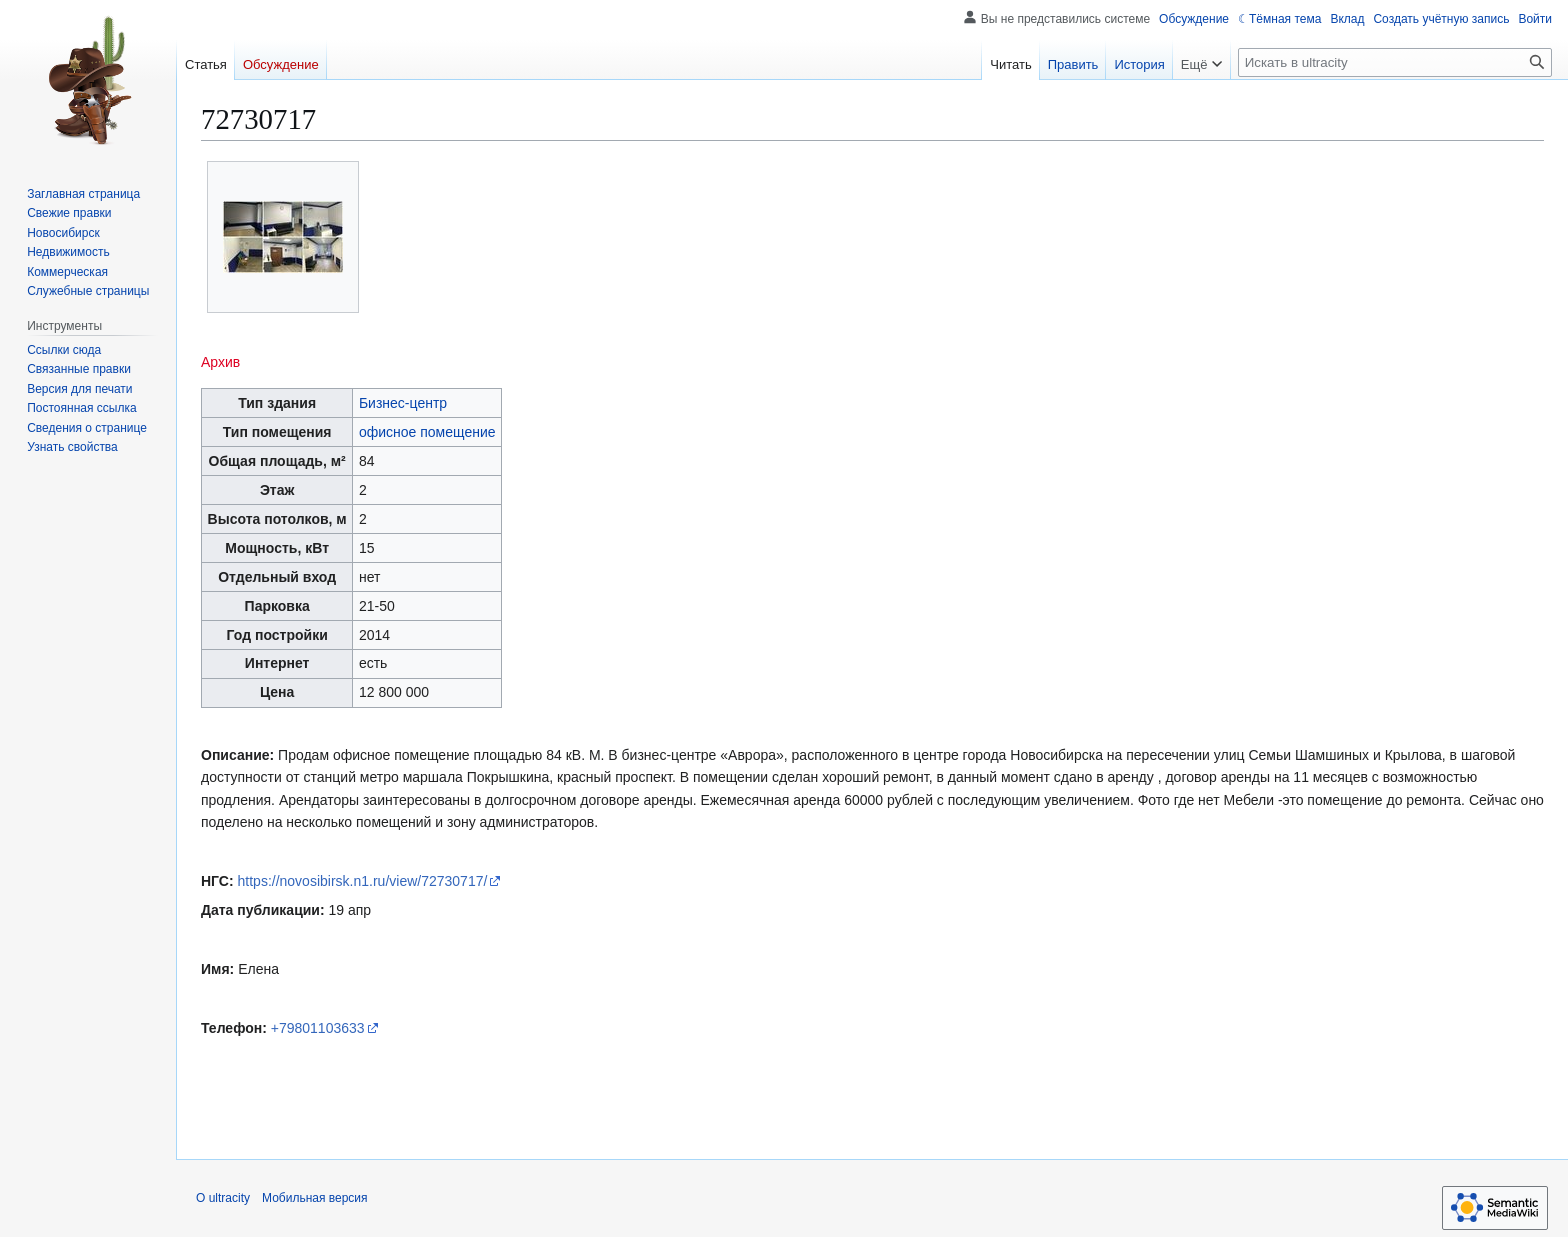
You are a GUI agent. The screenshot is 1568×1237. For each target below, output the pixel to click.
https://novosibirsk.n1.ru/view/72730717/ (363, 881)
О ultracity (223, 1198)
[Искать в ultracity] (1395, 62)
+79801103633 (318, 1028)
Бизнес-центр (403, 403)
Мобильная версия (315, 1198)
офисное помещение (427, 432)
